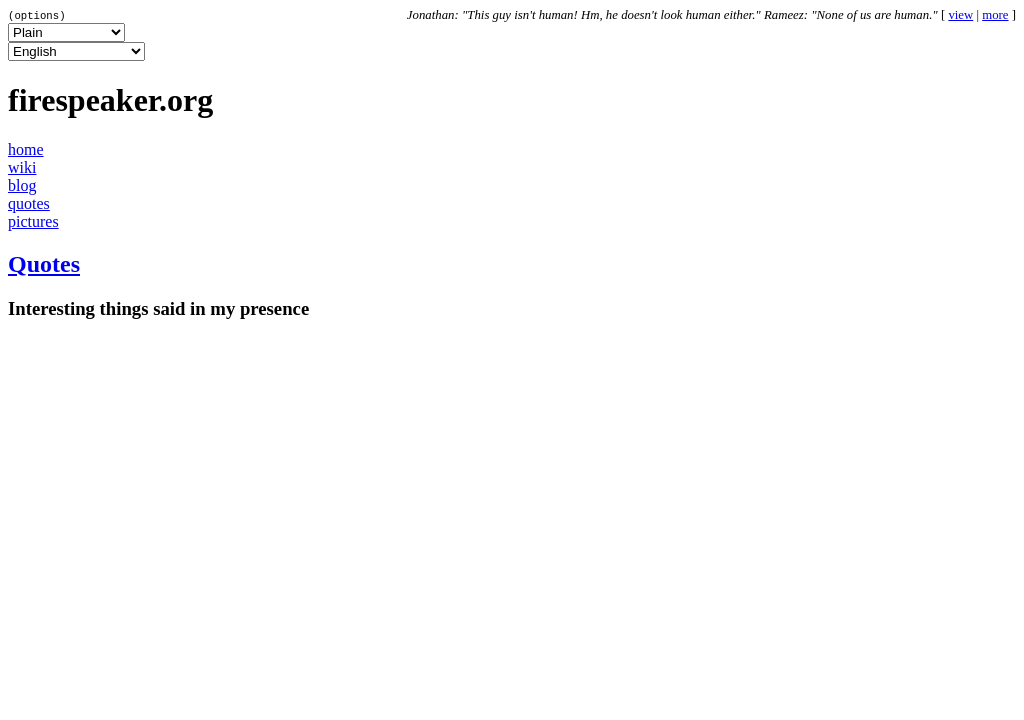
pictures (33, 221)
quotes (29, 203)
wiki (22, 167)
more (995, 15)
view (960, 15)
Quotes (44, 264)
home (26, 149)
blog (22, 185)
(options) (37, 15)
